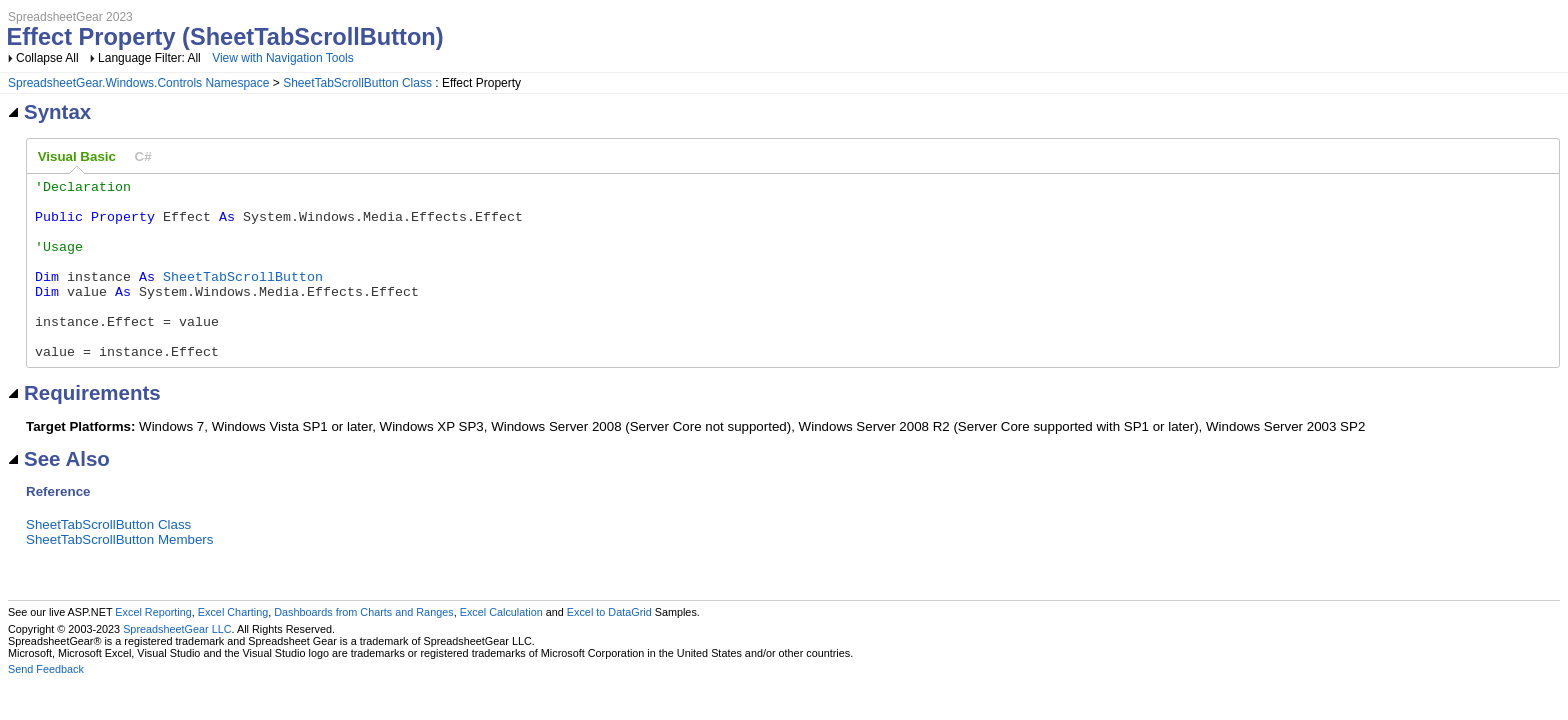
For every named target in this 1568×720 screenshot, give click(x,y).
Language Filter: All (151, 58)
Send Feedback (46, 705)
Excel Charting (233, 648)
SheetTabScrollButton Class (357, 83)
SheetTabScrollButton (243, 297)
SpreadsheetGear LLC (177, 665)
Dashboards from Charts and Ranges (363, 648)
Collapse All (47, 58)
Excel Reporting (153, 648)
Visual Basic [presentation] (77, 156)
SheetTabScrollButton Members (119, 575)
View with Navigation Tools (283, 58)
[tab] (77, 157)
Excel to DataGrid (609, 648)
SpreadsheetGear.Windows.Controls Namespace (138, 83)
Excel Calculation (501, 648)
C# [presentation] (143, 156)
